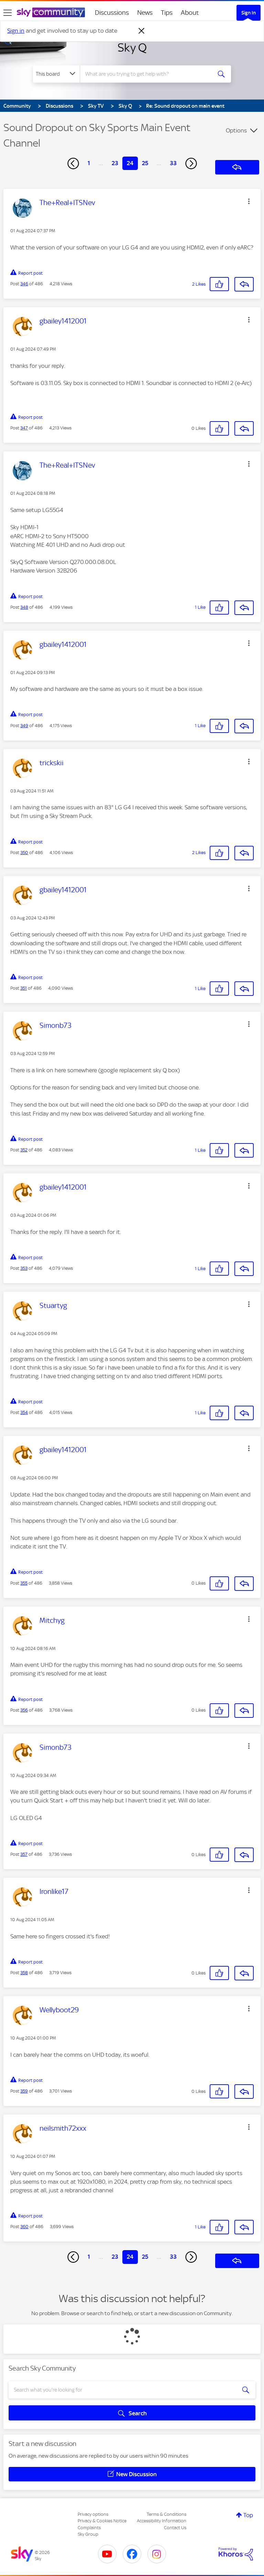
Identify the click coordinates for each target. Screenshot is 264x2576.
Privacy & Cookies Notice (102, 2520)
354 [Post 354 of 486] (24, 1412)
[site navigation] (7, 13)
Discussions (112, 13)
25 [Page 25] (145, 163)
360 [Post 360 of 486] (24, 2226)
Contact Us (175, 2527)
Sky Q (132, 47)
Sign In (248, 13)
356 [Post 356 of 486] (24, 1710)
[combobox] (148, 74)
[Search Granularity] (56, 74)
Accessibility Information (161, 2520)
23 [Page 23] (115, 163)
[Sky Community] (51, 12)
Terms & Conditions (166, 2514)
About (190, 13)
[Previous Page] (73, 163)
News (145, 13)
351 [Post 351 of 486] (23, 988)
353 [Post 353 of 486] (24, 1268)
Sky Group (88, 2534)
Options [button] (236, 130)
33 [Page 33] (173, 163)
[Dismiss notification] (141, 30)
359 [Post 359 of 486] (24, 2091)
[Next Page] (191, 163)
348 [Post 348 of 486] (24, 607)
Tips (167, 13)
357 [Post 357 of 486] (24, 1854)
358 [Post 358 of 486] (24, 1972)
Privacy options (93, 2514)
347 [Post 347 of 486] (24, 427)
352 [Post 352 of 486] (24, 1149)
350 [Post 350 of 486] (24, 852)
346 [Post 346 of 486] (24, 283)
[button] (249, 201)
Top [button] (248, 2515)
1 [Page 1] (89, 163)
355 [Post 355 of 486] (24, 1583)
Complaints (89, 2527)
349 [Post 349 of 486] (24, 725)
